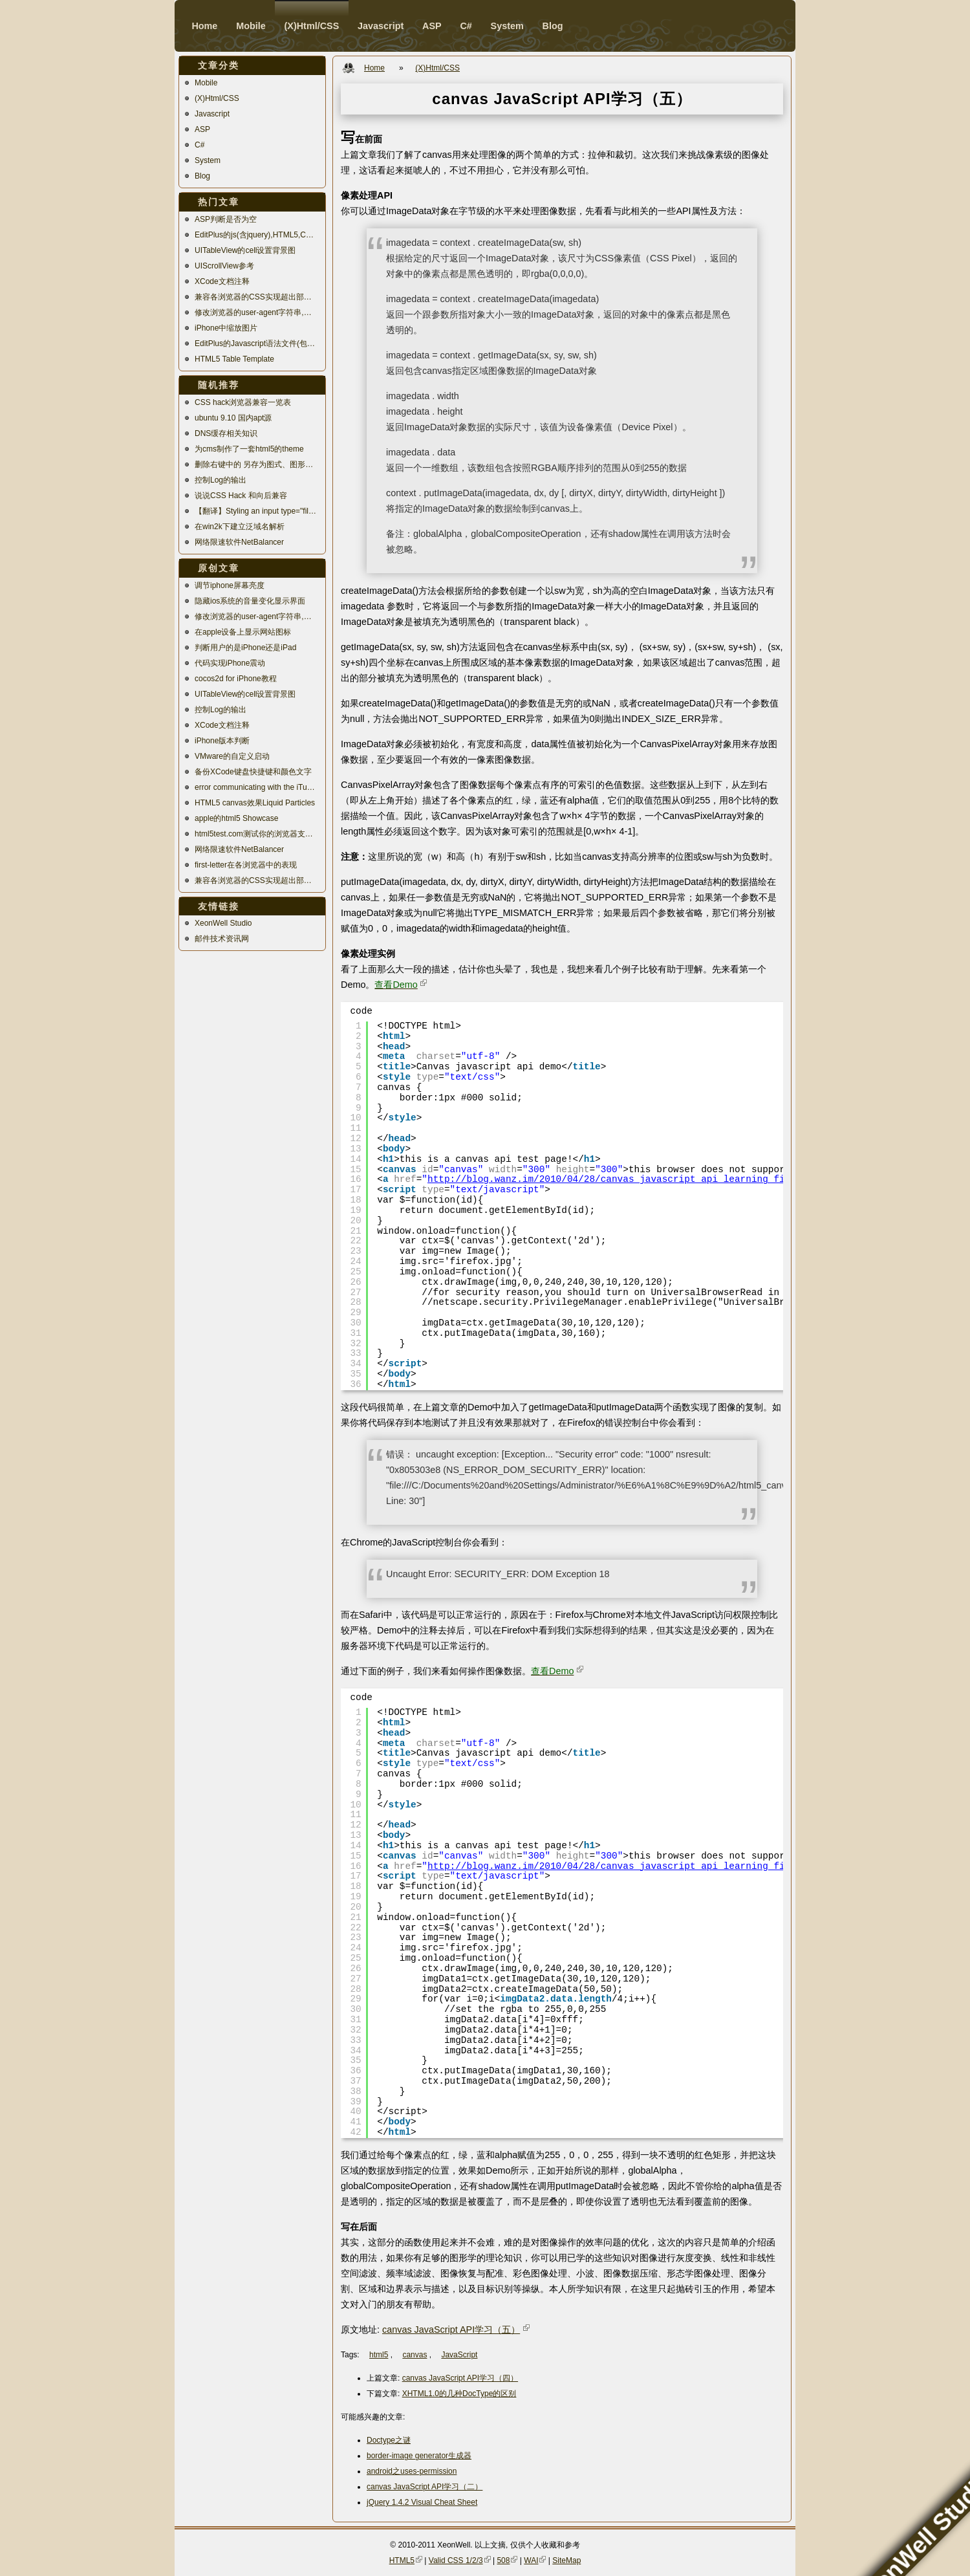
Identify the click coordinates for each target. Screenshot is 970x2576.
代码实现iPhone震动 (230, 663)
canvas (414, 2354)
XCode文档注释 (222, 281)
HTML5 (402, 2560)
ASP (202, 129)
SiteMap (566, 2560)
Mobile (206, 82)
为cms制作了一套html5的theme (249, 448)
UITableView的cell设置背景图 (245, 250)
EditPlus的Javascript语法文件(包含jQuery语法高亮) (257, 343)
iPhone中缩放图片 (226, 328)
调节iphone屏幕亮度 (229, 585)
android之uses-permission (412, 2471)
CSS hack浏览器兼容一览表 (243, 402)
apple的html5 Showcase (236, 818)
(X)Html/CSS (217, 98)
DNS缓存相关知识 (226, 433)
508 (503, 2560)
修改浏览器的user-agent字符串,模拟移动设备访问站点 (257, 312)
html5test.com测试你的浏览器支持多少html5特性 (257, 833)
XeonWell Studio (223, 923)
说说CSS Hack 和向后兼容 (241, 495)
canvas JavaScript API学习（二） (424, 2486)
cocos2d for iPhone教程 (236, 678)
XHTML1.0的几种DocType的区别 (459, 2393)
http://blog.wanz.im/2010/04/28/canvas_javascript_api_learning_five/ (614, 1179)
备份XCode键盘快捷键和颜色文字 (253, 771)
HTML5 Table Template (234, 359)
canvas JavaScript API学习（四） (460, 2378)
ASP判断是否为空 (226, 219)
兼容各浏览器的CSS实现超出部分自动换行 (257, 296)
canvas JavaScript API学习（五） (451, 2329)
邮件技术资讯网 (222, 938)
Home (204, 26)
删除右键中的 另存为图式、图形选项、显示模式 (257, 464)
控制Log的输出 (220, 480)
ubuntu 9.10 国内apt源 (233, 417)
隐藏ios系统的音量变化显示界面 (250, 601)
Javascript (212, 113)
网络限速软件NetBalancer (239, 542)
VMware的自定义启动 (232, 756)
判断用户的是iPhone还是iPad (245, 647)
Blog (202, 175)
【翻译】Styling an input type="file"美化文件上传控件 (257, 511)
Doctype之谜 (389, 2440)
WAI (531, 2560)
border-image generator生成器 (419, 2455)
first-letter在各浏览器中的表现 (246, 864)
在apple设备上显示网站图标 (243, 632)
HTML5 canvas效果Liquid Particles (255, 802)
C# (199, 144)
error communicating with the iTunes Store (257, 787)
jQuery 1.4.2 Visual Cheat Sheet (422, 2502)
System (208, 160)
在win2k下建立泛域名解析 (240, 526)
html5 (378, 2354)
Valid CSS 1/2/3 (456, 2560)
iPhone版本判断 (222, 740)
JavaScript (459, 2354)
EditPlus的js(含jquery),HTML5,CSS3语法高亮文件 (257, 234)
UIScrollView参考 (224, 265)
